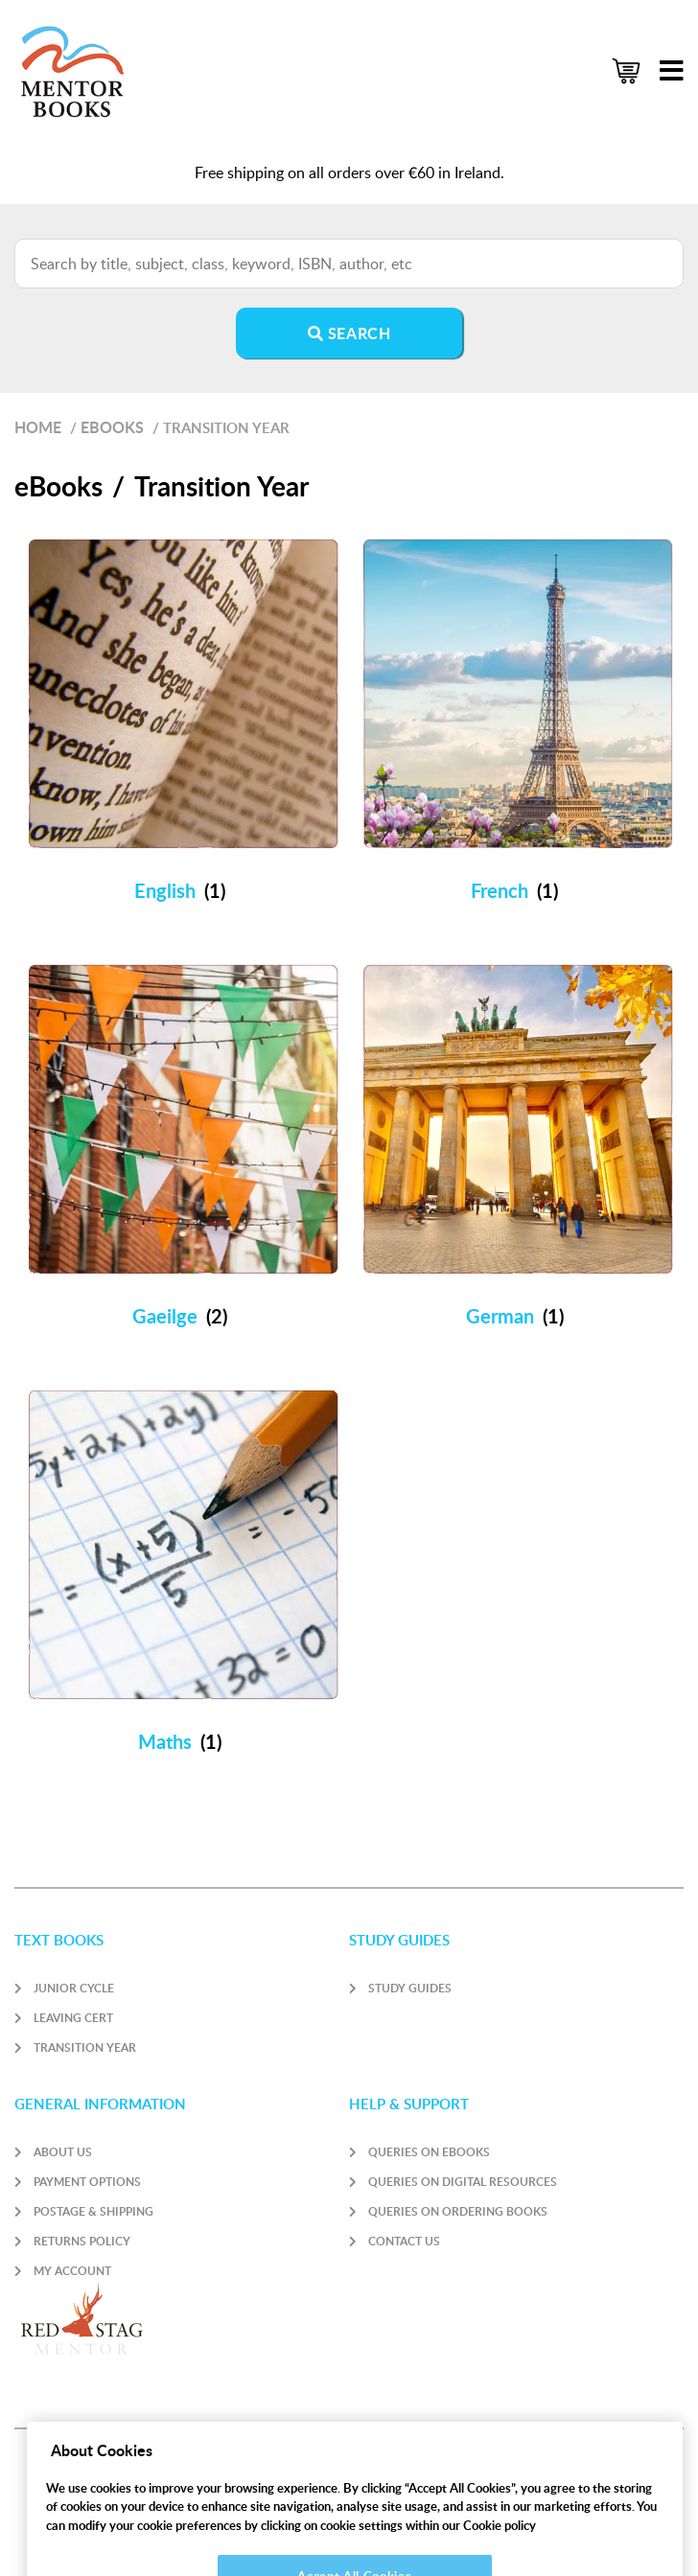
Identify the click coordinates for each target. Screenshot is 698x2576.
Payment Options (87, 2182)
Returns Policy (82, 2241)
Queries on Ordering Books (457, 2211)
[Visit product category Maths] (181, 1573)
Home (37, 427)
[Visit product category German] (516, 1148)
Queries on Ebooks (429, 2152)
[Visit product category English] (181, 722)
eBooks (112, 427)
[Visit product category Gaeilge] (181, 1148)
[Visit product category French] (516, 722)
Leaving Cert (73, 2018)
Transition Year (85, 2047)
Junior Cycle (74, 1988)
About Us (63, 2152)
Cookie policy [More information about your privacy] (499, 2541)
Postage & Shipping (93, 2211)
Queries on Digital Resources (462, 2182)
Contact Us (404, 2241)
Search (349, 333)
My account (72, 2271)
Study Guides (410, 1988)
